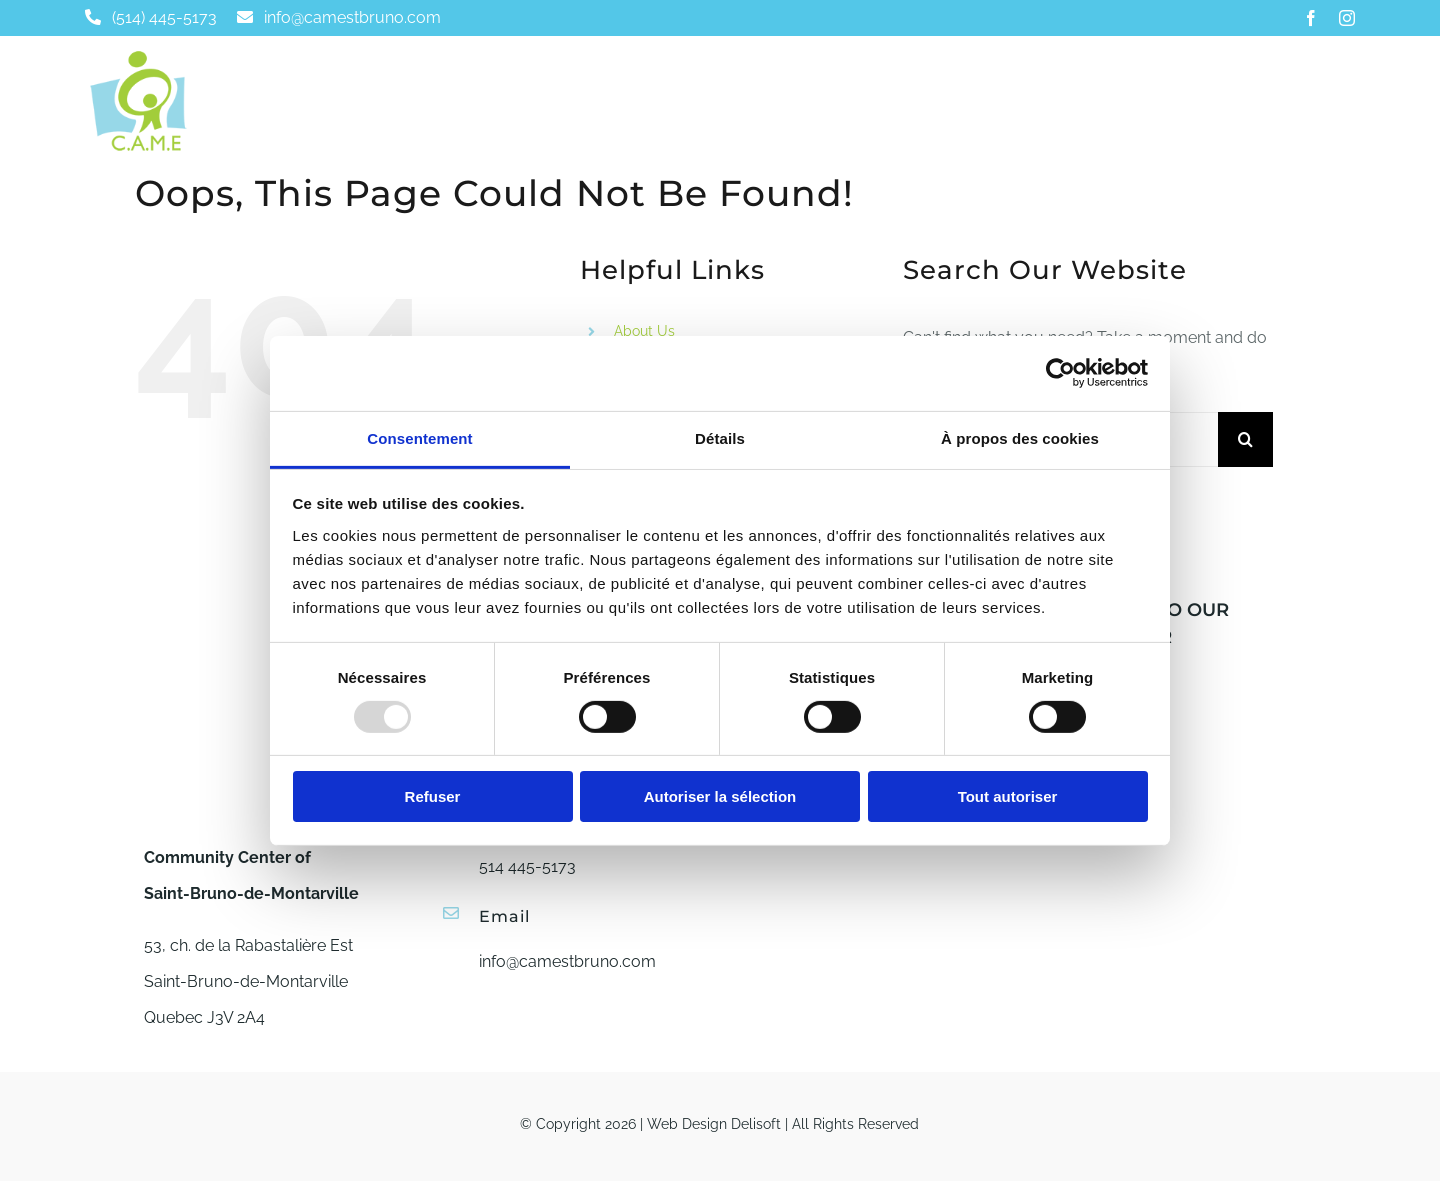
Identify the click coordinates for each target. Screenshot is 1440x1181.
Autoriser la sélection (720, 796)
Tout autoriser (1008, 796)
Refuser (433, 796)
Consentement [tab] (419, 437)
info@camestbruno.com (567, 961)
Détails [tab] (720, 437)
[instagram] (1347, 18)
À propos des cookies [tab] (1020, 437)
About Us (644, 331)
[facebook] (1311, 18)
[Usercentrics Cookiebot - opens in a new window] (1060, 373)
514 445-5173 (527, 866)
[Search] (1245, 439)
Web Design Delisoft (714, 1124)
